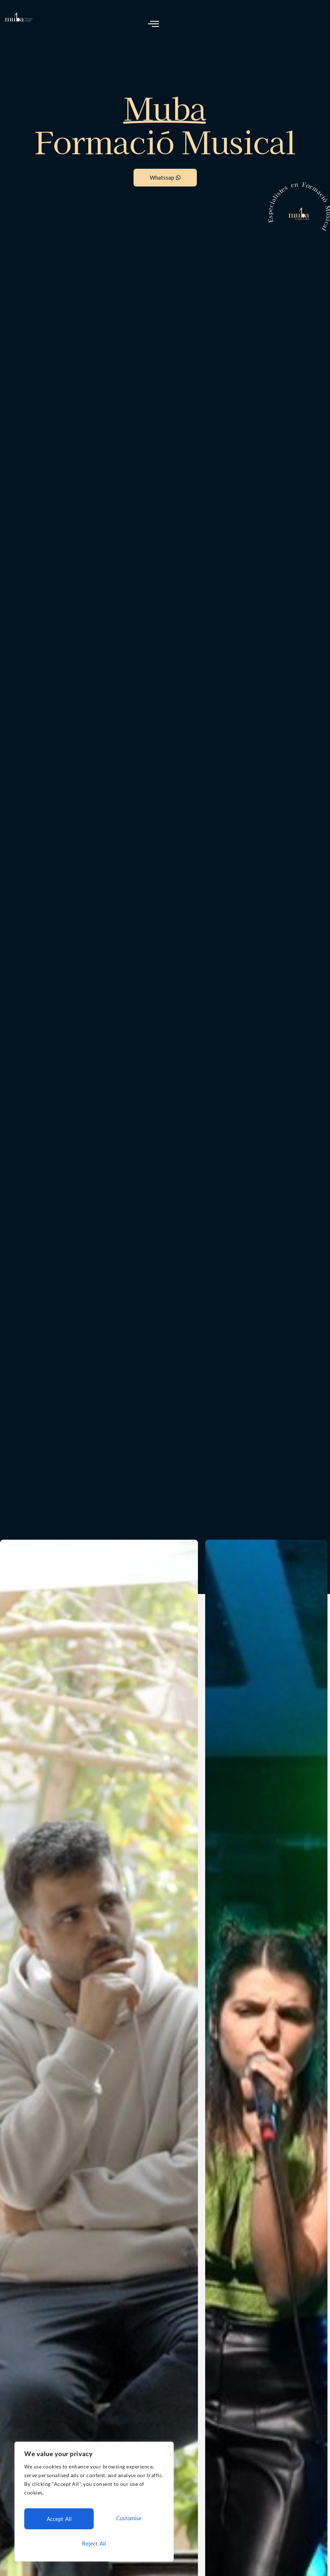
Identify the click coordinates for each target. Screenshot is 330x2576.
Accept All (94, 2543)
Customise (58, 2522)
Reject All (128, 2522)
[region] (94, 2506)
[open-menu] (153, 24)
